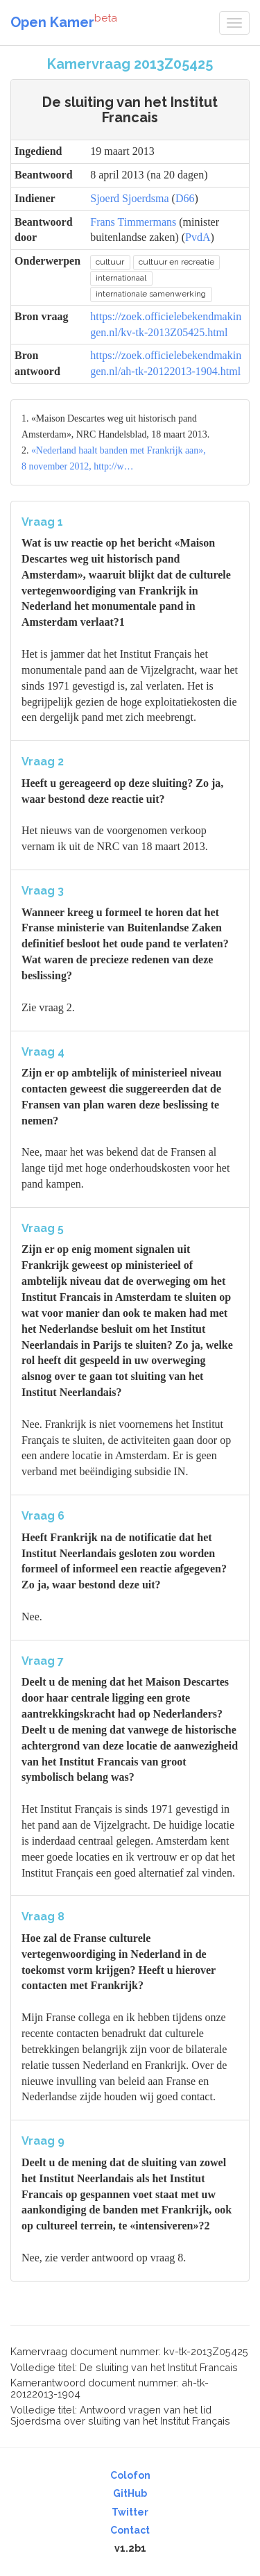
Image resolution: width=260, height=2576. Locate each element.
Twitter (130, 2512)
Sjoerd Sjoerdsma (129, 198)
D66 (185, 198)
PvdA (197, 237)
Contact (130, 2530)
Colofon (130, 2475)
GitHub (130, 2493)
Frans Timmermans (133, 222)
